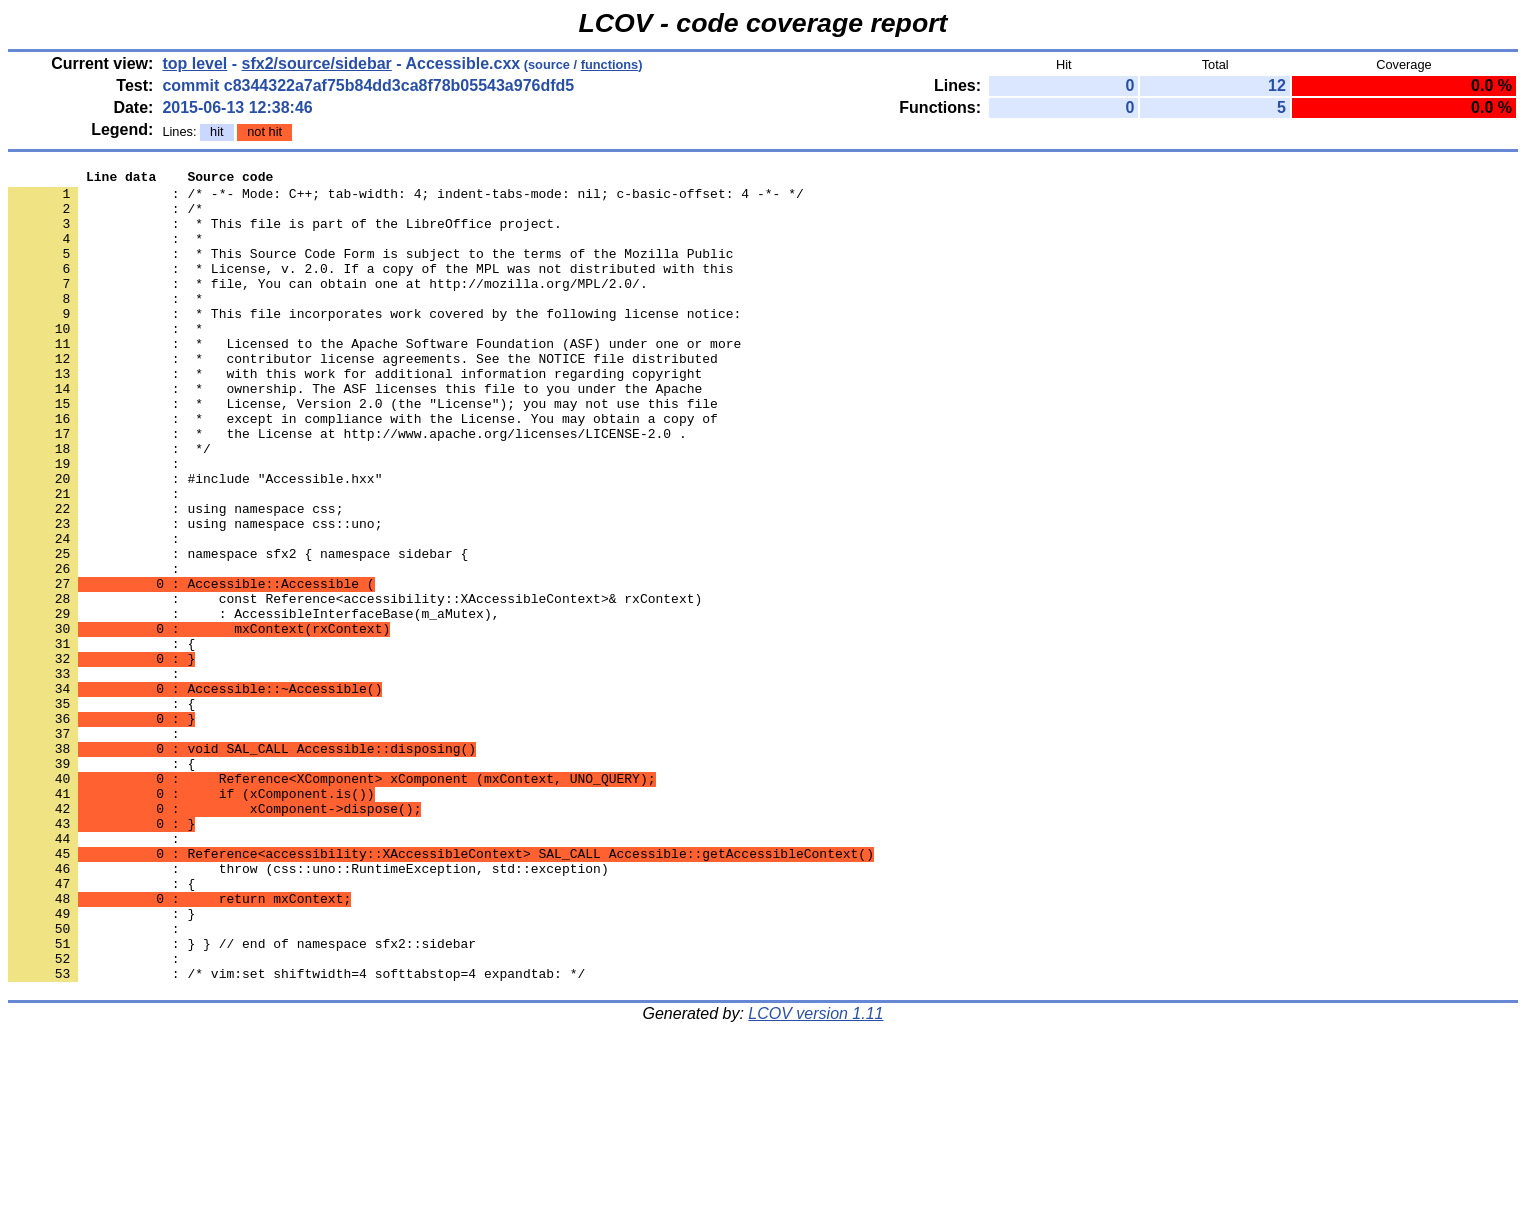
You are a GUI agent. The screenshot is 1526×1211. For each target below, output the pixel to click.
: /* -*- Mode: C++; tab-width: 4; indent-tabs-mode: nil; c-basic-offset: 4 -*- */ (406, 199)
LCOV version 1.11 (815, 1175)
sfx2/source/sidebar (317, 63)
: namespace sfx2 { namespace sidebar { (238, 631)
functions (610, 64)
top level (194, 63)
